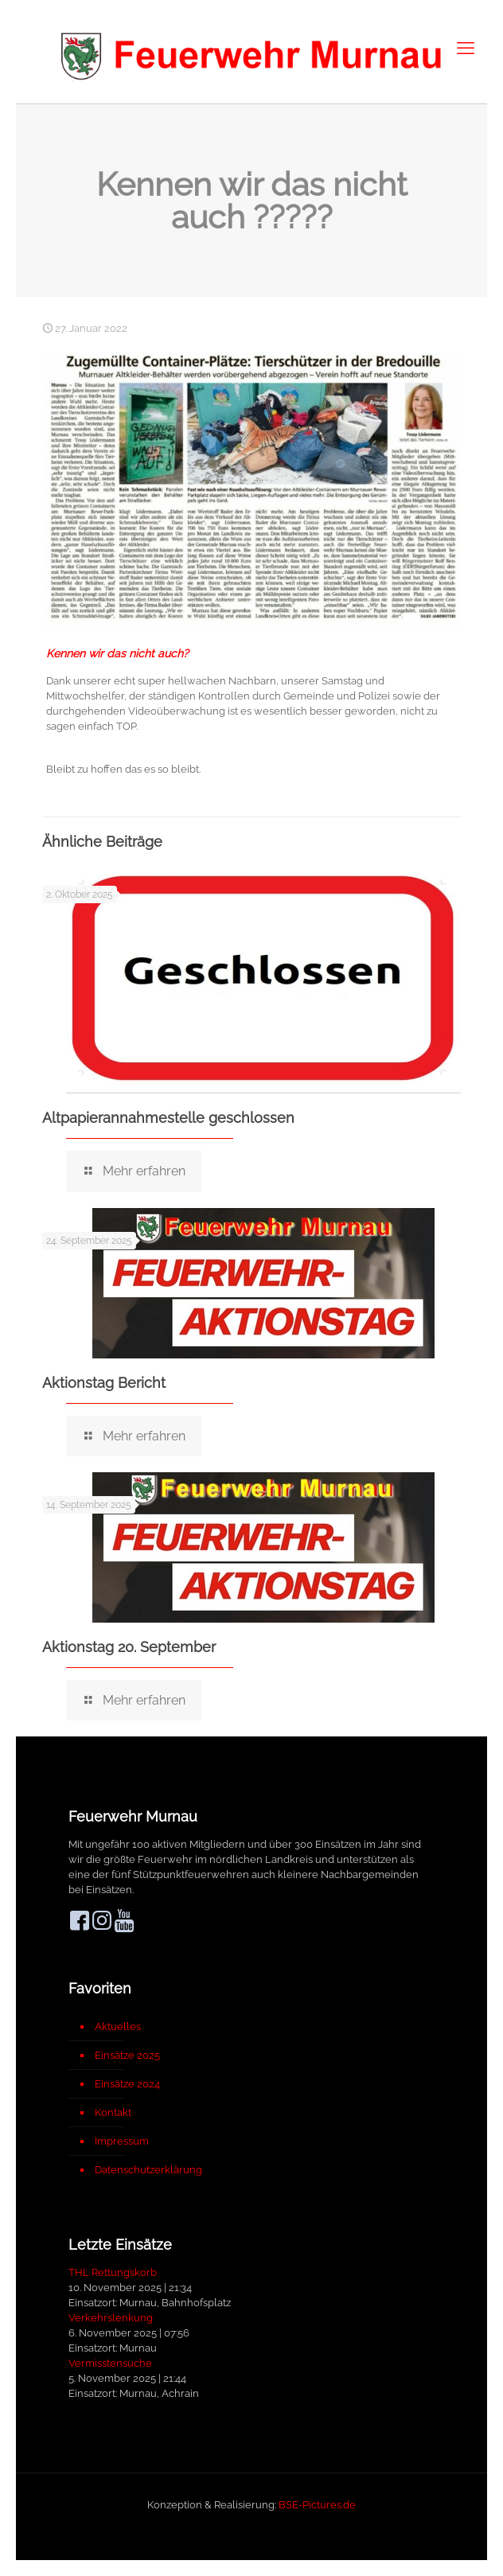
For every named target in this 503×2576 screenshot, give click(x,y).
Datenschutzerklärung (148, 2170)
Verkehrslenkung (110, 2318)
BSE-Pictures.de (317, 2505)
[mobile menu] (465, 47)
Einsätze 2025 (127, 2055)
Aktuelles (118, 2026)
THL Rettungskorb (112, 2272)
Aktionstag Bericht (104, 1382)
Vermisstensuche (110, 2363)
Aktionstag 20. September (129, 1647)
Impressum (122, 2141)
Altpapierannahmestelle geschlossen (168, 1117)
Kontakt (113, 2112)
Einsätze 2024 (127, 2084)
